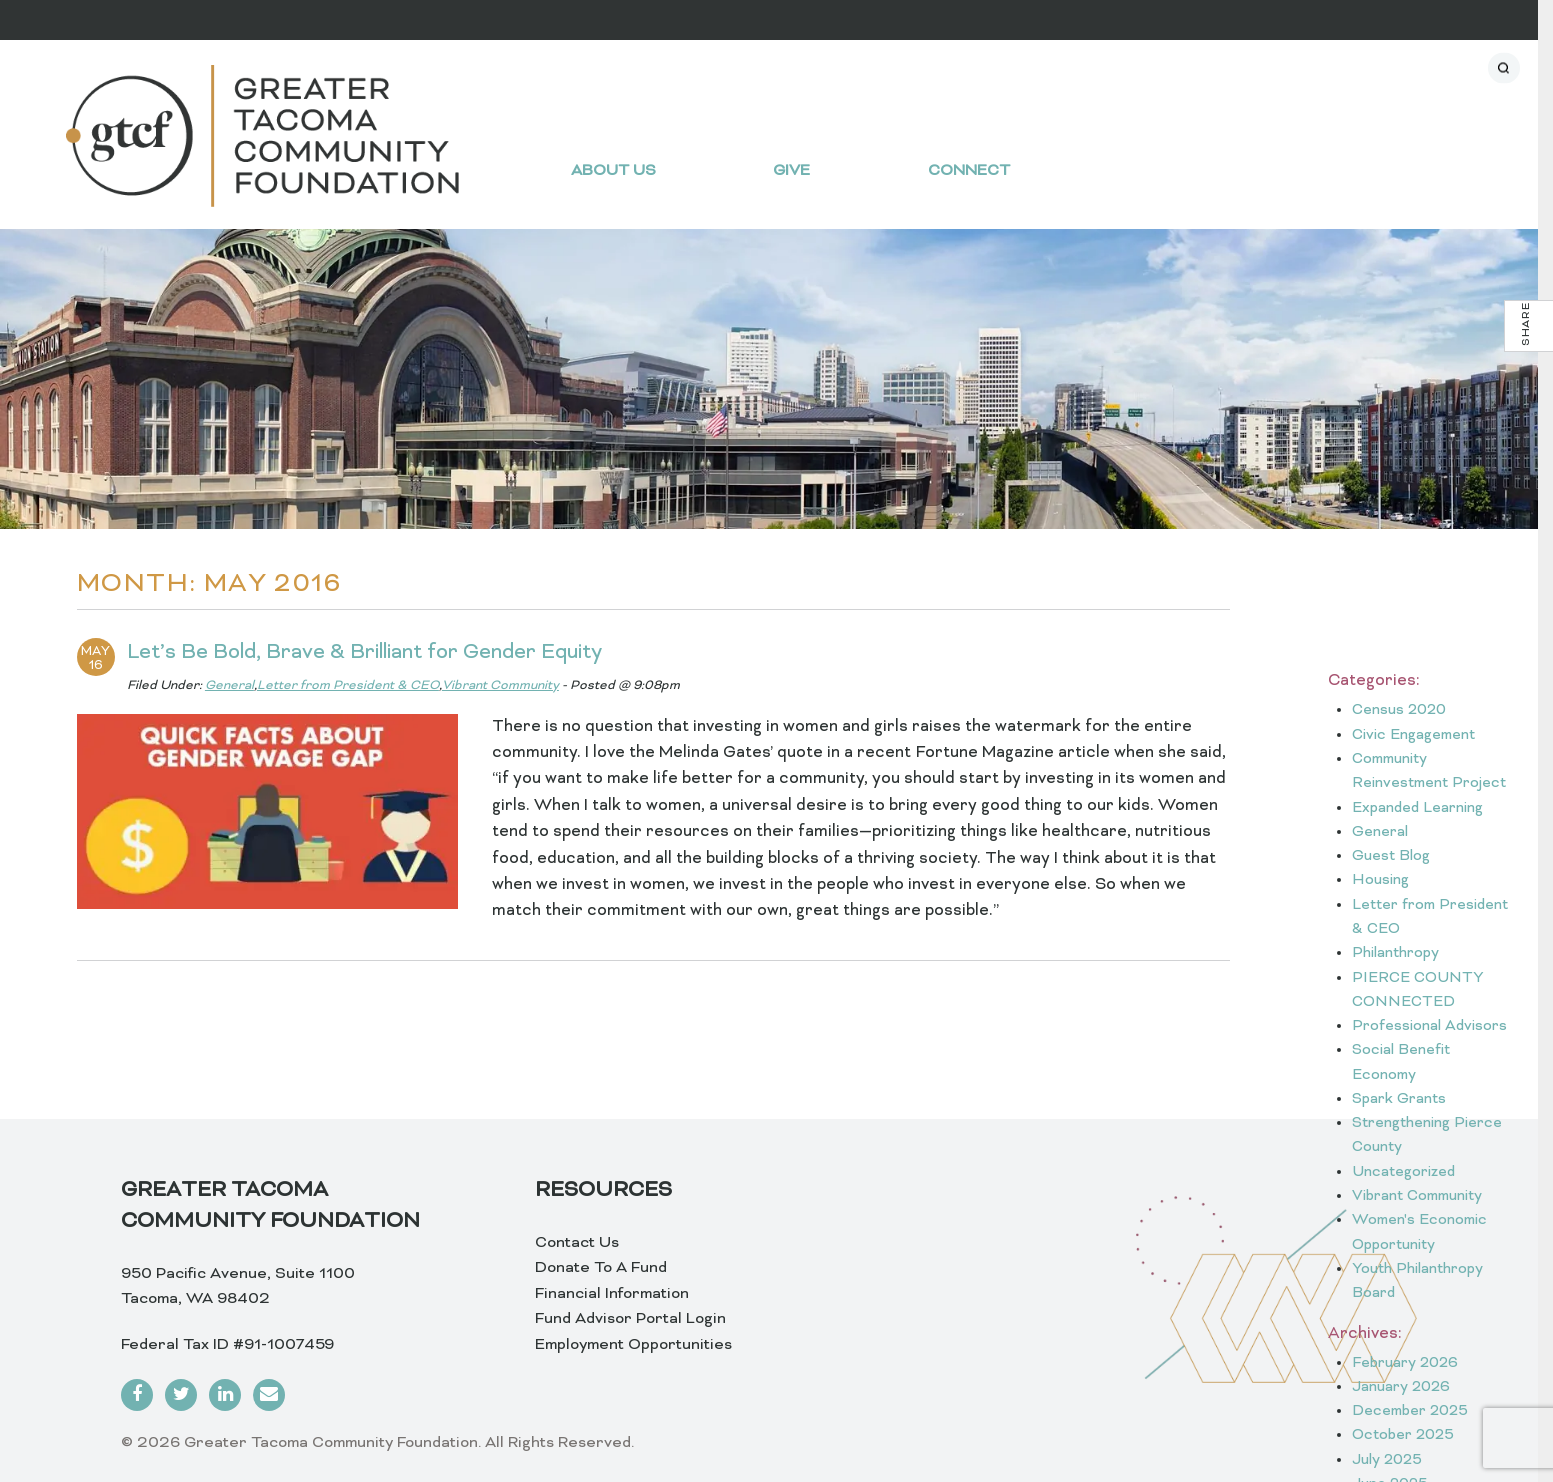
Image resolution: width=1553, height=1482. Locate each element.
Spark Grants (1399, 1099)
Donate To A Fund (601, 1268)
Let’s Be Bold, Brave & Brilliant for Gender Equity (364, 653)
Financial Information (612, 1294)
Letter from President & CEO (348, 686)
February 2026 (1405, 1363)
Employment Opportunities (633, 1345)
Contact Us (577, 1243)
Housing (1380, 880)
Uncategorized (1403, 1172)
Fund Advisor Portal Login (630, 1319)
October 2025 (1403, 1435)
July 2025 (1387, 1460)
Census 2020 (1399, 710)
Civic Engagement (1413, 735)
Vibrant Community (500, 686)
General (229, 686)
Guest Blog (1391, 856)
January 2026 (1401, 1387)
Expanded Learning (1417, 808)
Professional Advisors (1429, 1026)
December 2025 (1410, 1411)
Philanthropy (1395, 953)
